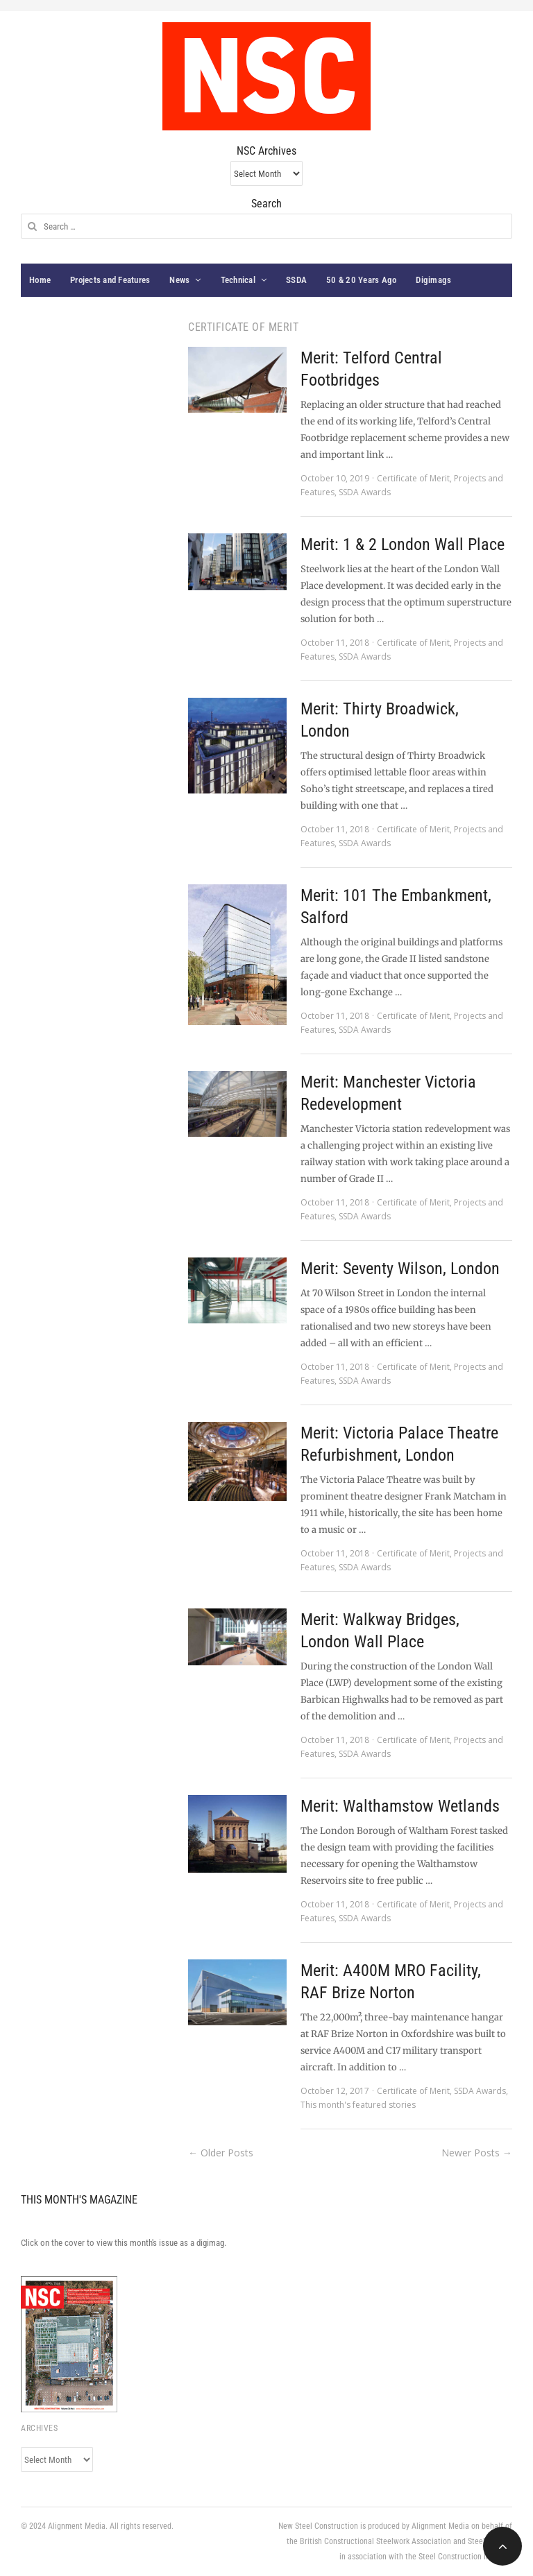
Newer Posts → (476, 2152)
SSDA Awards (365, 492)
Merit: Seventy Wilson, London (400, 1268)
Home (40, 280)
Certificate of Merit (413, 478)
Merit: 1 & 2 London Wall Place (403, 544)
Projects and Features (110, 280)
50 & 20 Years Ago (361, 280)
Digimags (433, 280)
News (179, 280)
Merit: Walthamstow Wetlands (400, 1806)
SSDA (296, 280)
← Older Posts (220, 2152)
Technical (238, 280)
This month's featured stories (358, 2105)
